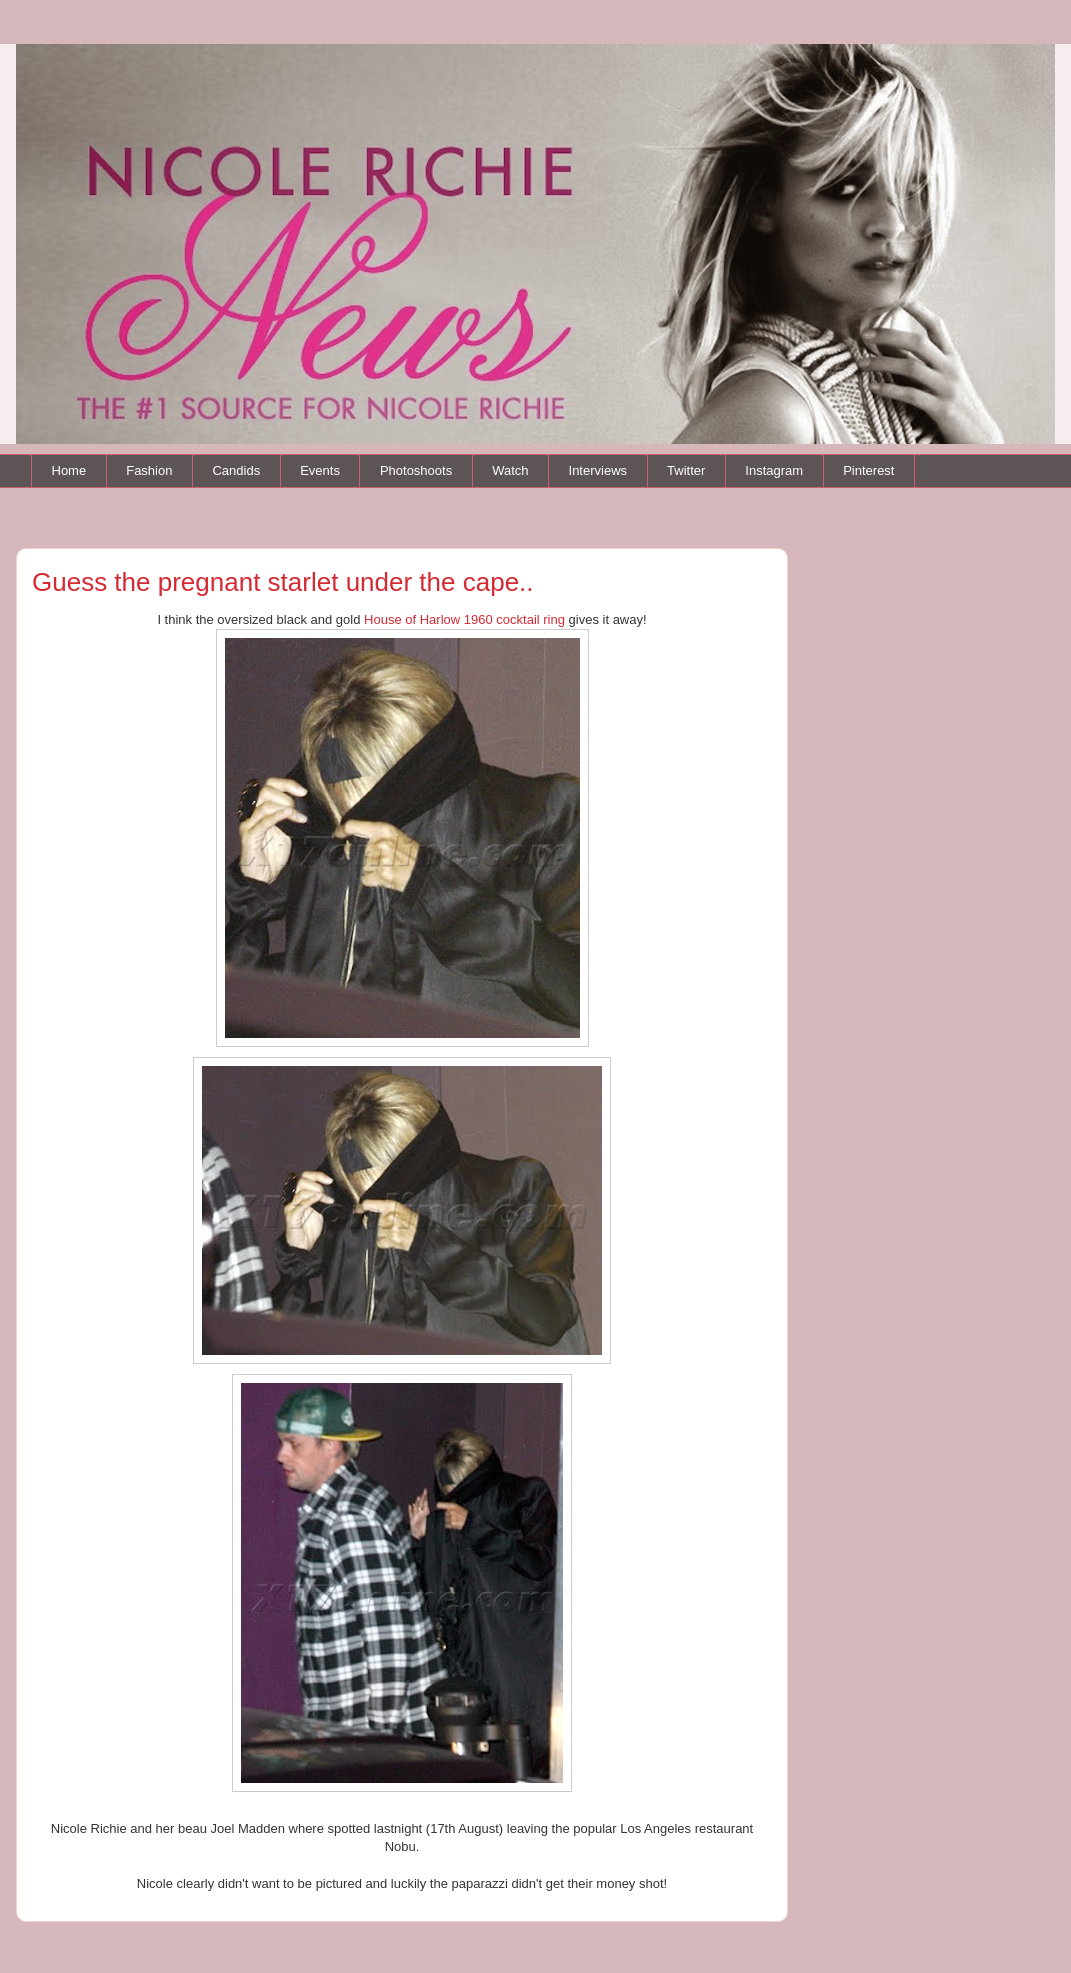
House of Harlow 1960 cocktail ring (464, 619)
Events (320, 470)
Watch (510, 470)
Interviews (598, 470)
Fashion (149, 470)
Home (69, 470)
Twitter (686, 470)
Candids (236, 470)
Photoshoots (416, 470)
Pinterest (868, 470)
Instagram (774, 470)
